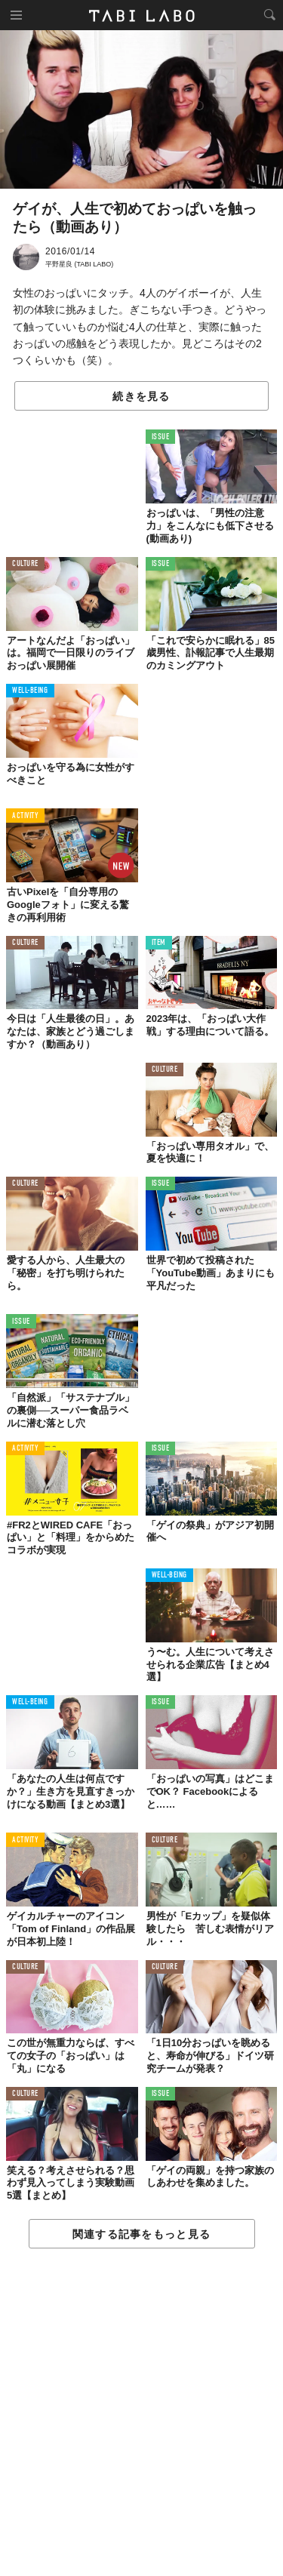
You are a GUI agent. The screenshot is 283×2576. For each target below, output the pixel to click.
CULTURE (25, 564)
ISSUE (161, 437)
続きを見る (141, 396)
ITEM (159, 943)
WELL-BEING (30, 691)
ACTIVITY (25, 816)
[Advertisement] (141, 2413)
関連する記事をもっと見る (141, 2234)
